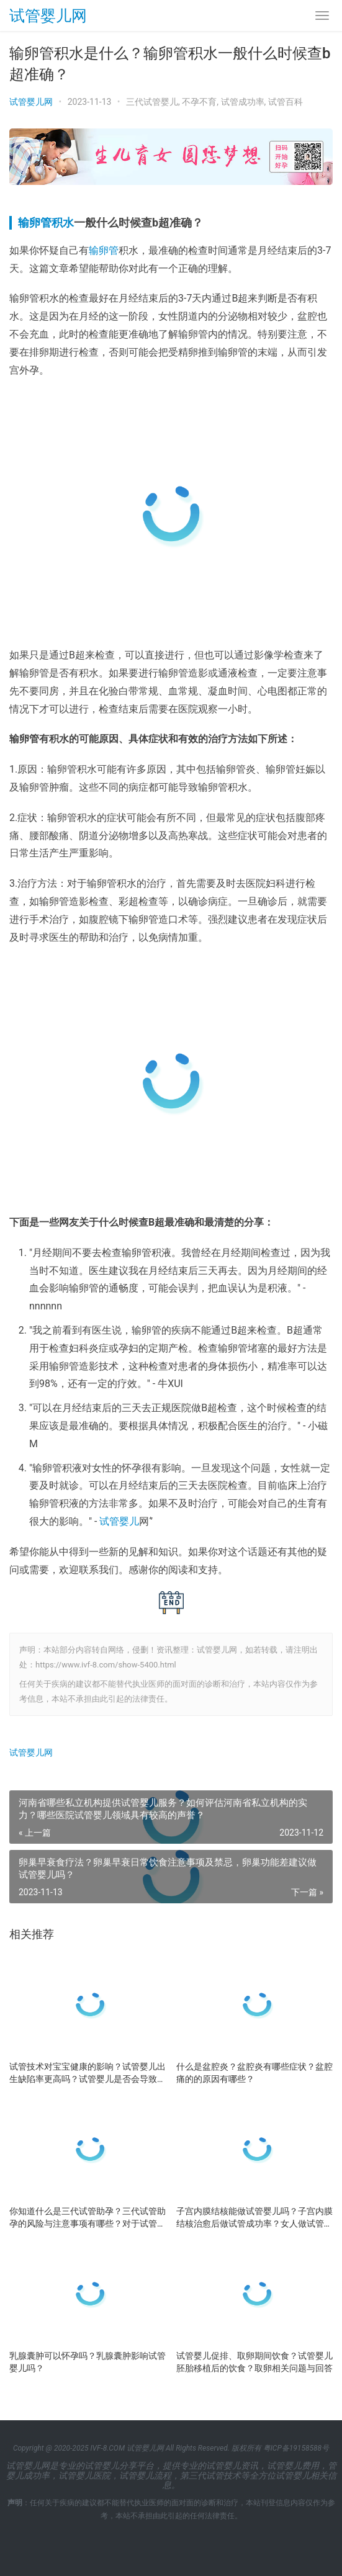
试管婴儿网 (48, 16)
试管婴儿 (119, 1521)
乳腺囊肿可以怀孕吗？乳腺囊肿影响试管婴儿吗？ (87, 2362)
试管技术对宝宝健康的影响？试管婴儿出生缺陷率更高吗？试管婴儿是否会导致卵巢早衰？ (87, 2073)
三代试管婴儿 (152, 102)
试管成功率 (242, 102)
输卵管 (104, 250)
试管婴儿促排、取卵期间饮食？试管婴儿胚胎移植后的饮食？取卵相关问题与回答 (254, 2362)
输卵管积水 (46, 222)
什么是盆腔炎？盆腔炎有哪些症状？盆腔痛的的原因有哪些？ (254, 2073)
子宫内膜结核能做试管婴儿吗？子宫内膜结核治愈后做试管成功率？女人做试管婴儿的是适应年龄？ (254, 2218)
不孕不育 (199, 102)
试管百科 (285, 102)
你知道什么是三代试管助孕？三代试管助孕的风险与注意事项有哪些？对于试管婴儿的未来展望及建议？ (87, 2218)
